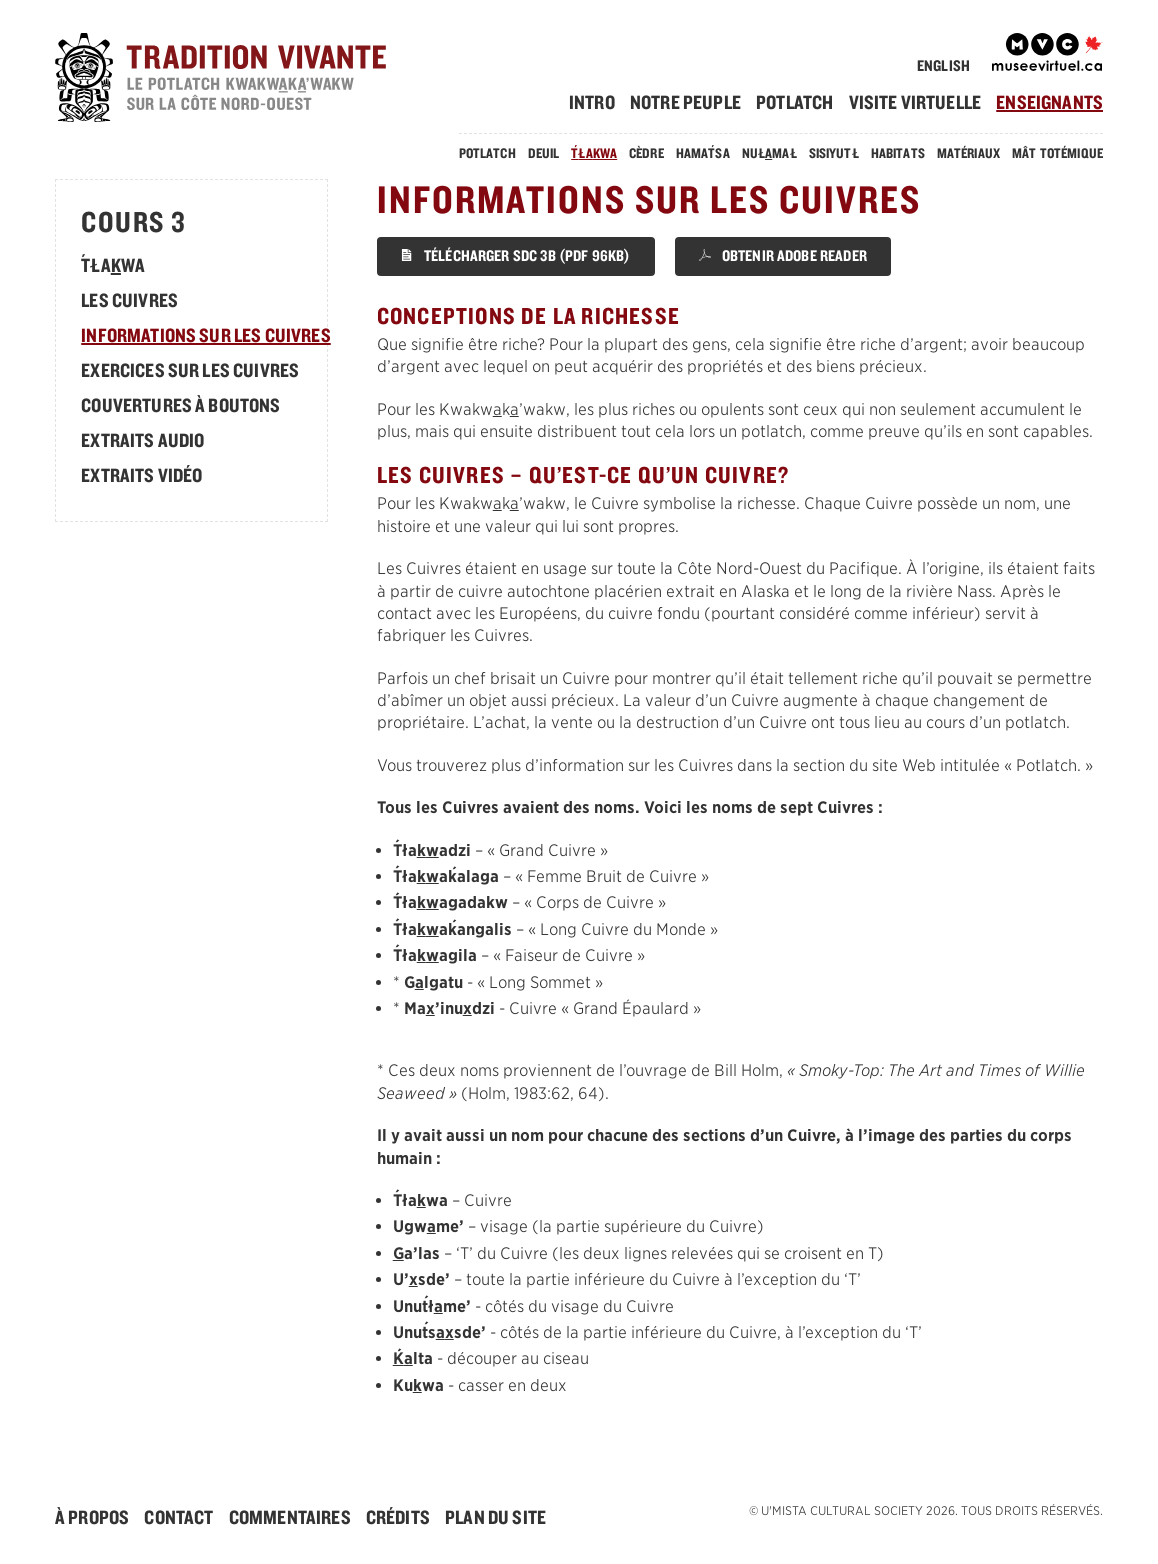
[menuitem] (598, 102)
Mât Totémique (1057, 152)
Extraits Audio (142, 440)
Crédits (398, 1517)
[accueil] (251, 80)
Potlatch (794, 102)
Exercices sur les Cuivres (190, 370)
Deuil (544, 152)
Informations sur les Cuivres (205, 335)
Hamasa (703, 152)
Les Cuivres (129, 300)
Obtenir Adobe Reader (783, 255)
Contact (178, 1517)
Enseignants (1049, 102)
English (943, 65)
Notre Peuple (685, 102)
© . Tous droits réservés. (926, 1510)
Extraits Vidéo (141, 475)
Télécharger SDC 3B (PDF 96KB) (516, 255)
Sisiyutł (834, 152)
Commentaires (290, 1517)
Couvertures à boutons (180, 405)
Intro (592, 102)
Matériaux (968, 152)
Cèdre (646, 152)
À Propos (92, 1517)
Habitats (898, 152)
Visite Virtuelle (915, 102)
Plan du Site (495, 1517)
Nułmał (769, 152)
